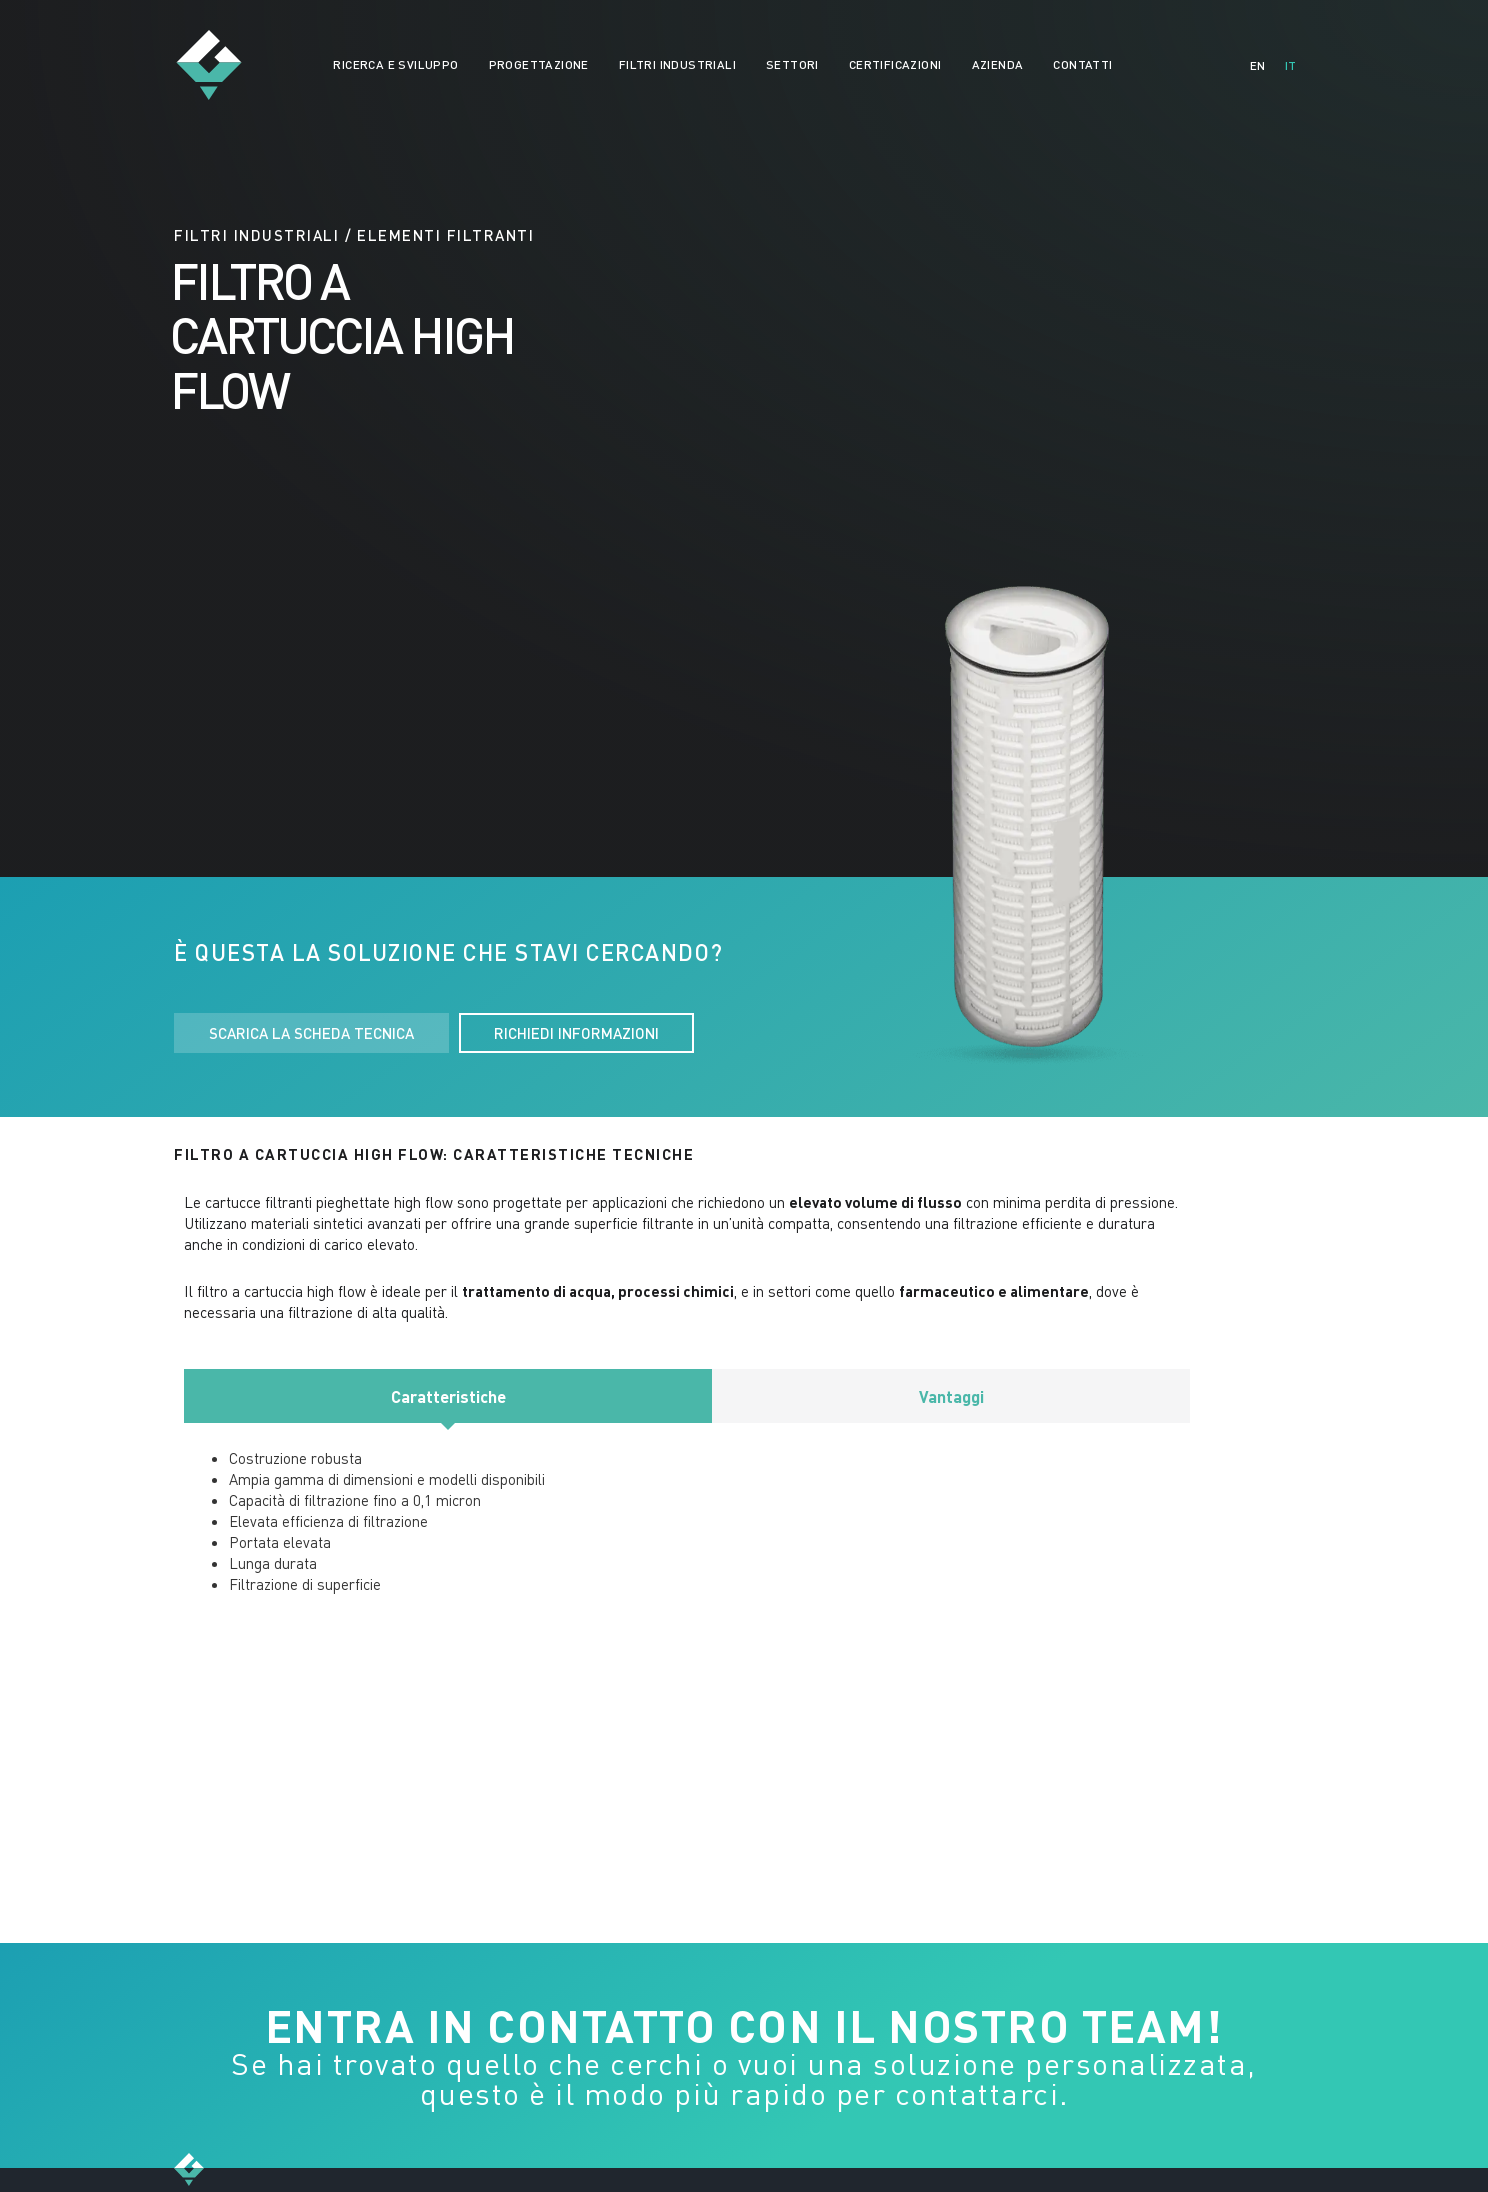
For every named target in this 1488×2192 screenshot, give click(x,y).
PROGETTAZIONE (539, 64)
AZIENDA (998, 64)
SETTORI (792, 64)
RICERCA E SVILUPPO (395, 64)
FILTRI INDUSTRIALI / (263, 235)
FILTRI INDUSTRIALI (677, 64)
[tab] (448, 1396)
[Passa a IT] (1290, 66)
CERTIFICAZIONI (895, 64)
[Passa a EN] (1257, 66)
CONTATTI (1082, 64)
